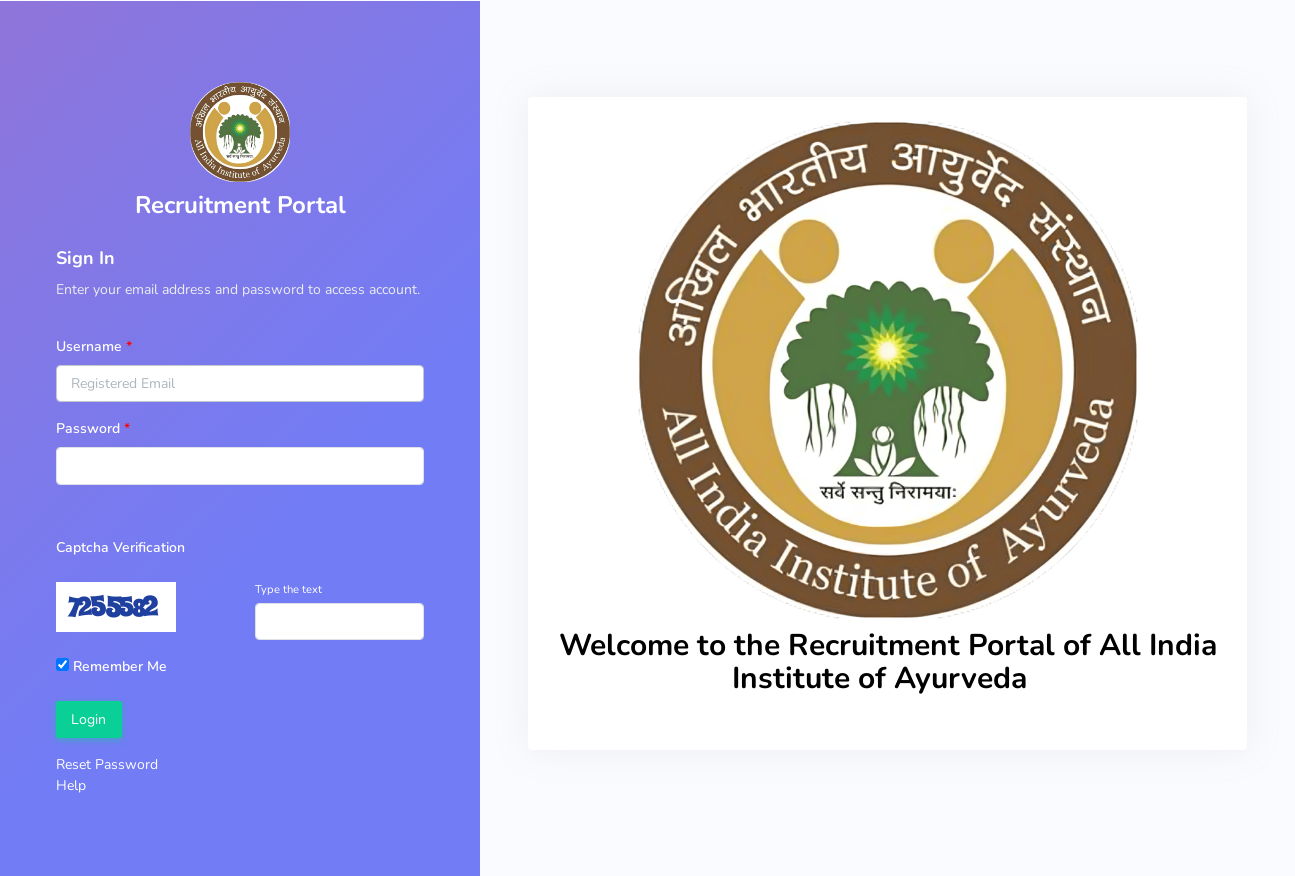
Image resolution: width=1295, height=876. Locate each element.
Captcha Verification (120, 547)
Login (88, 719)
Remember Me (111, 666)
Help (71, 785)
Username (89, 346)
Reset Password (107, 764)
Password (88, 428)
